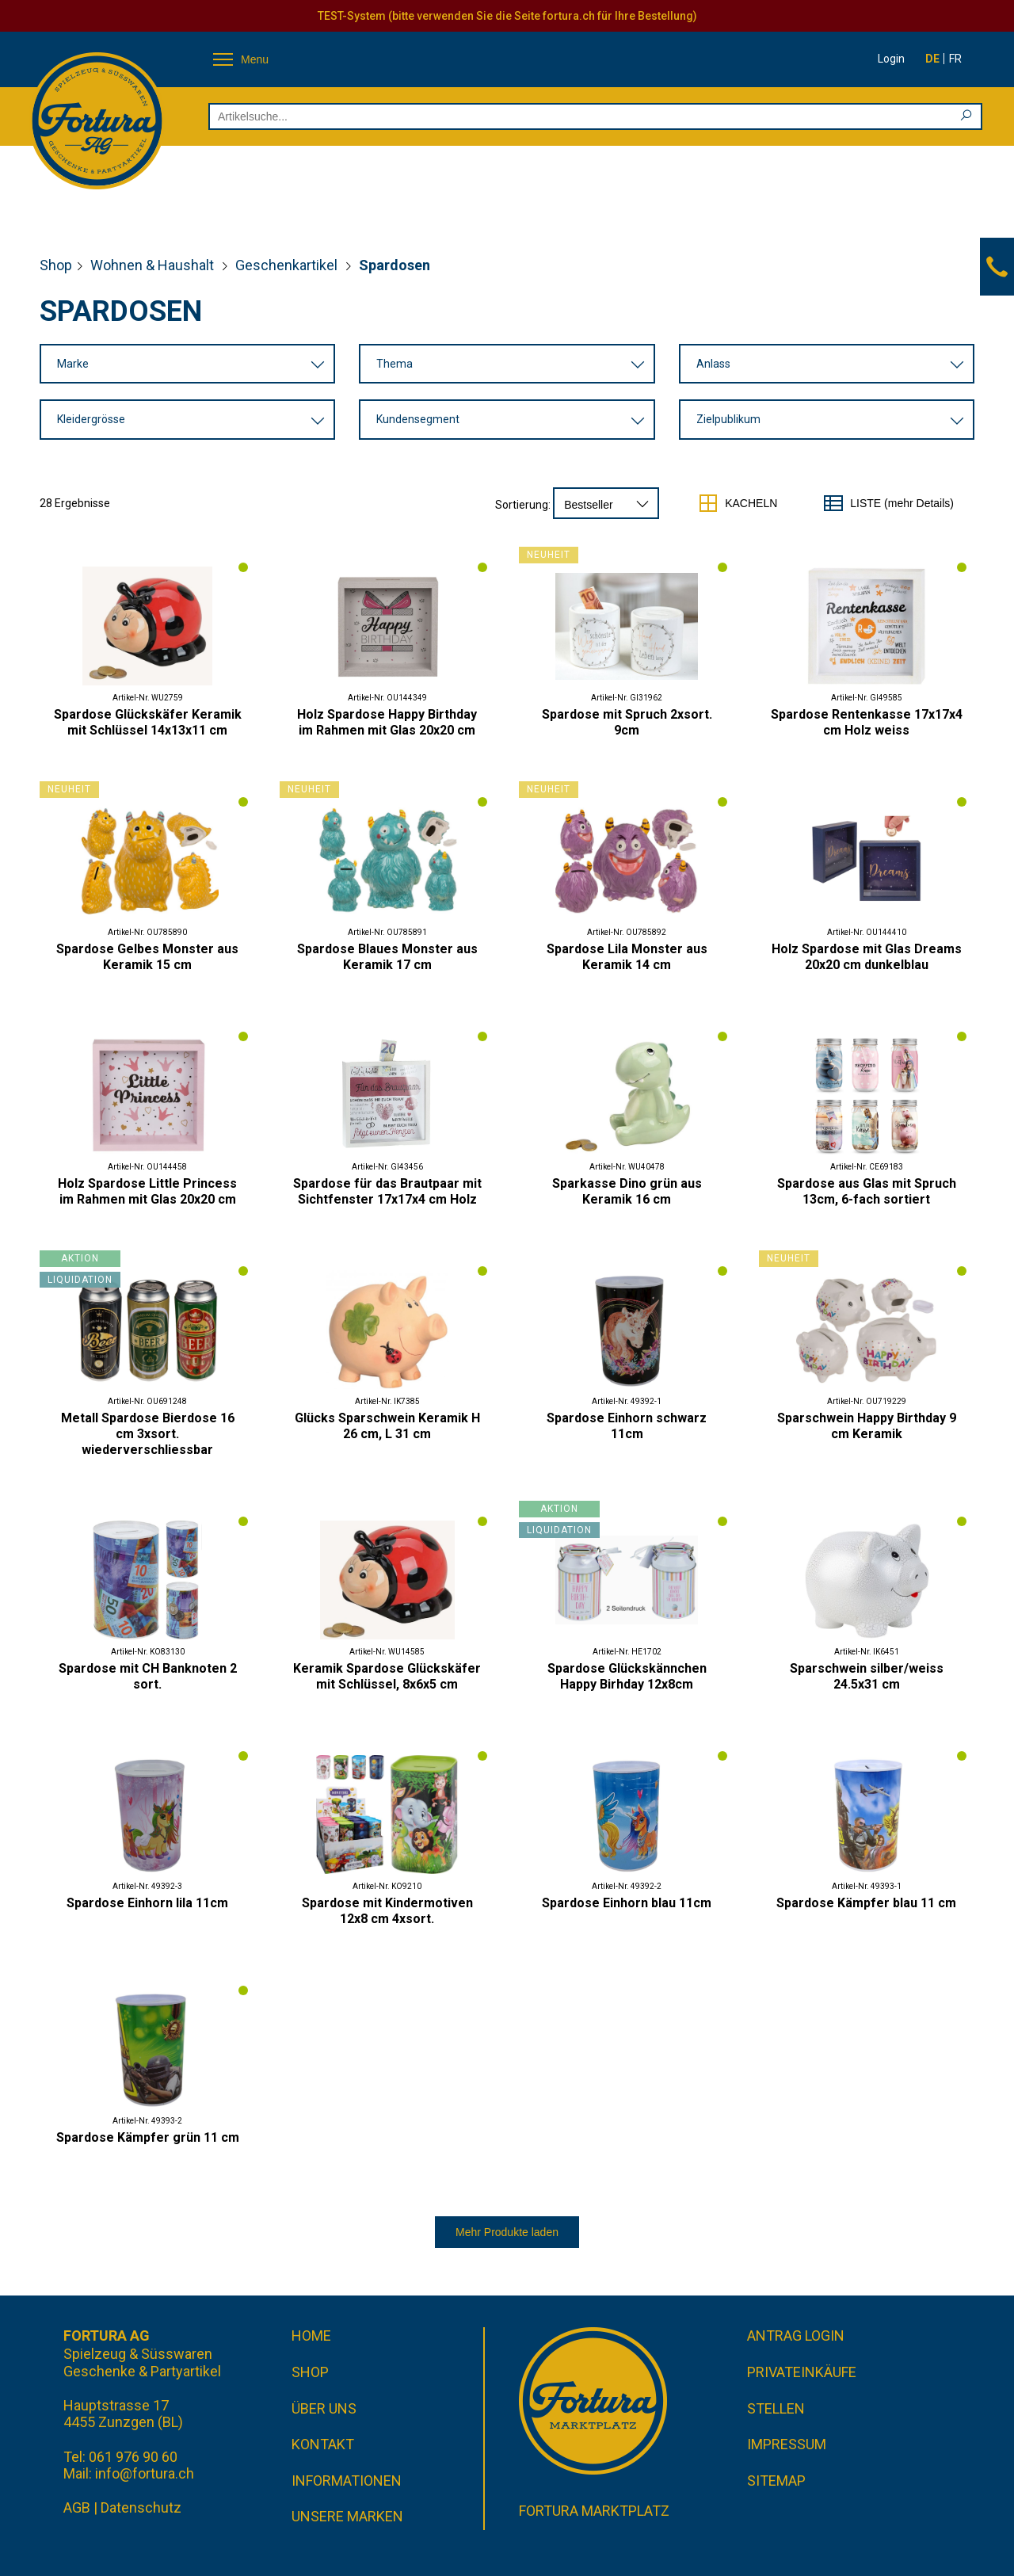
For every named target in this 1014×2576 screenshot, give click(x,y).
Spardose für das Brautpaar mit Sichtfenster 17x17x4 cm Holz (387, 1191)
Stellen (776, 2408)
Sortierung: (523, 504)
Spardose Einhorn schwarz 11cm (627, 1425)
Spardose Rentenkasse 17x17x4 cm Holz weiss (867, 722)
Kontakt (323, 2444)
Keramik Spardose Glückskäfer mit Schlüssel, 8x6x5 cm (387, 1676)
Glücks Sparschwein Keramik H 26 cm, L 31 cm (387, 1425)
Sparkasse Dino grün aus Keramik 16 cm (627, 1191)
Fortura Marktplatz (594, 2510)
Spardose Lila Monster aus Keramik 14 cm (627, 956)
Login (891, 58)
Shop (56, 265)
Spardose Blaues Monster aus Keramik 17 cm (387, 956)
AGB (76, 2507)
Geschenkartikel (288, 265)
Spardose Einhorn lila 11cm (147, 1902)
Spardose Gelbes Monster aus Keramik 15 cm (147, 956)
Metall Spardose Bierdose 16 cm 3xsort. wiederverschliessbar (147, 1433)
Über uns (324, 2408)
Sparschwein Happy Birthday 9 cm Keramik (866, 1425)
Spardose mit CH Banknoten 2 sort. (148, 1676)
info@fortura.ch (144, 2473)
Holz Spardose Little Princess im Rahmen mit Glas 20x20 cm (147, 1191)
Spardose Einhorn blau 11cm (626, 1902)
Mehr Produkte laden (507, 2232)
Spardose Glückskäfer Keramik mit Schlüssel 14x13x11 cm (148, 722)
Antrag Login (795, 2335)
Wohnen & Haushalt (153, 265)
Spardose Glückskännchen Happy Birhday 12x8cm (627, 1676)
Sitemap (776, 2480)
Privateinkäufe (801, 2372)
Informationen (347, 2480)
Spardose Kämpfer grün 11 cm (147, 2137)
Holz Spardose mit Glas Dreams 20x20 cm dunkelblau (867, 956)
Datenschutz (141, 2507)
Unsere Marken (347, 2516)
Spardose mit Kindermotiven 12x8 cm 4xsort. (387, 1910)
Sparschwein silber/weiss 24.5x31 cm (866, 1676)
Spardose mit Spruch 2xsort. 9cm (627, 722)
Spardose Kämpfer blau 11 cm (866, 1902)
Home (311, 2335)
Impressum (786, 2444)
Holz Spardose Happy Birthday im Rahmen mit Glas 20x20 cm (387, 722)
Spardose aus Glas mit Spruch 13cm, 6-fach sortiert (866, 1191)
